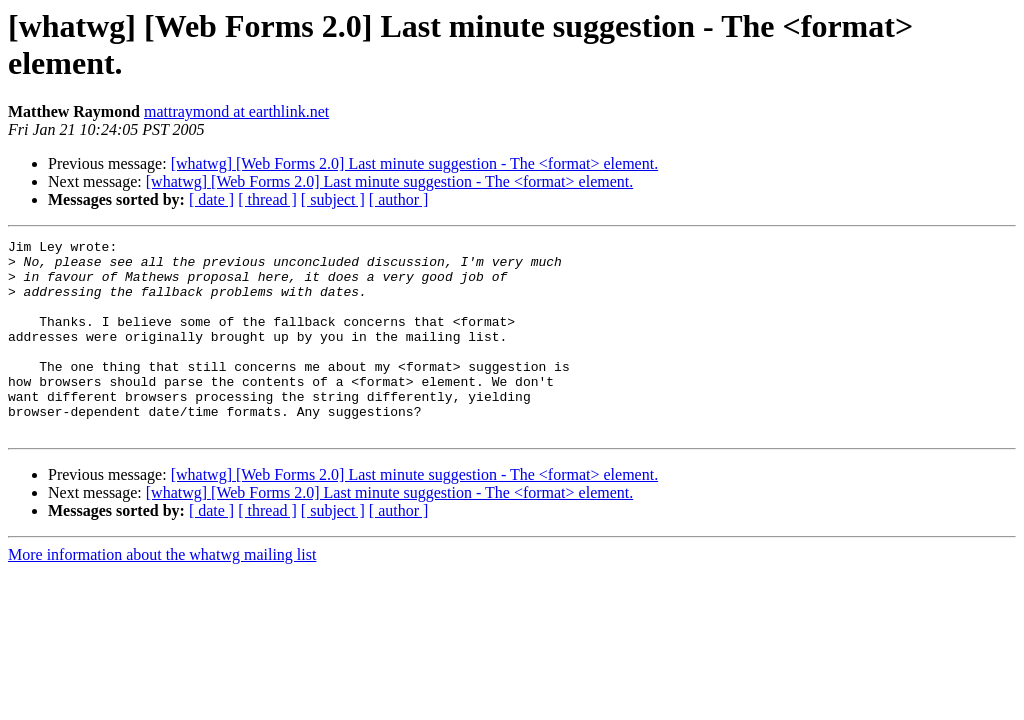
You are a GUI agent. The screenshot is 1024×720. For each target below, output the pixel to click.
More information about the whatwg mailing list (162, 593)
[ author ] (399, 199)
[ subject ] (333, 199)
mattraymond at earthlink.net (236, 111)
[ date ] (211, 199)
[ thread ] (267, 199)
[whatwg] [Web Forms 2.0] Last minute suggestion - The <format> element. (414, 163)
